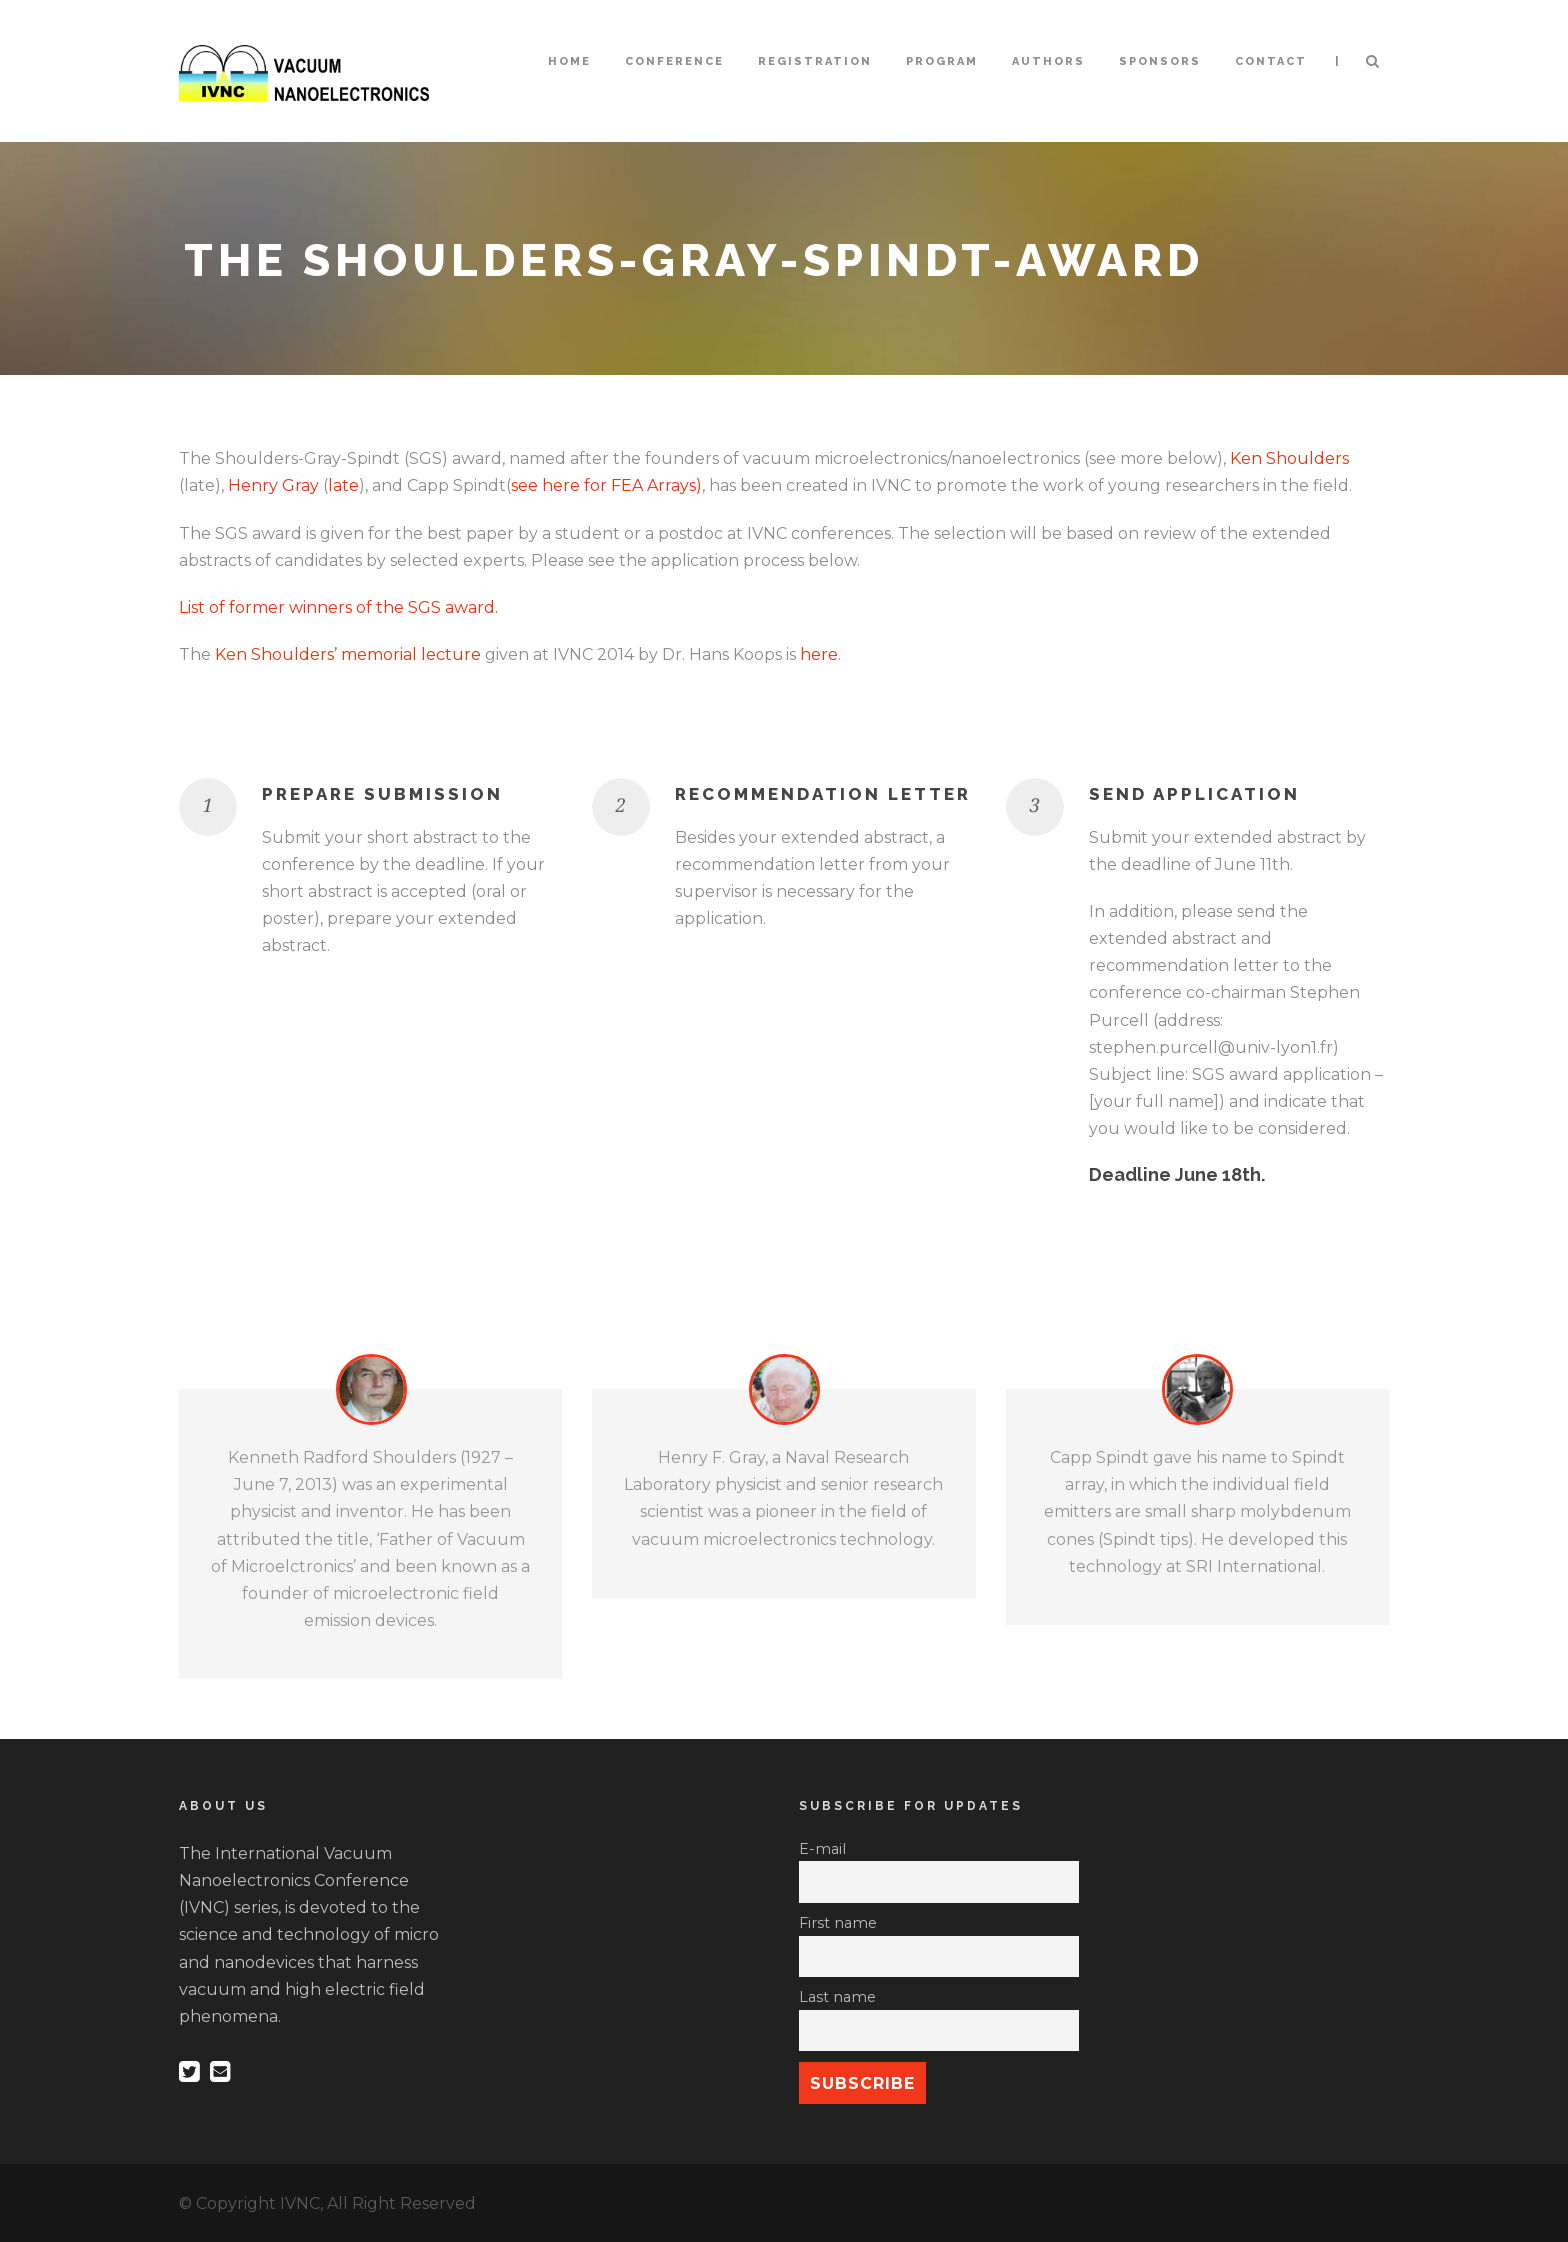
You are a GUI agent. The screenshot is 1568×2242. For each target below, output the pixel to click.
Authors (1048, 61)
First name (838, 1923)
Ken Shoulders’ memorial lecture (348, 654)
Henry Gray (273, 485)
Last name (837, 1997)
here (819, 654)
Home (569, 61)
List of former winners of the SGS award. (338, 607)
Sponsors (1160, 61)
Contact (1271, 61)
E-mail (822, 1849)
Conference (674, 61)
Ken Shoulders (1289, 458)
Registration (815, 61)
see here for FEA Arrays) (606, 485)
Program (942, 61)
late (343, 485)
